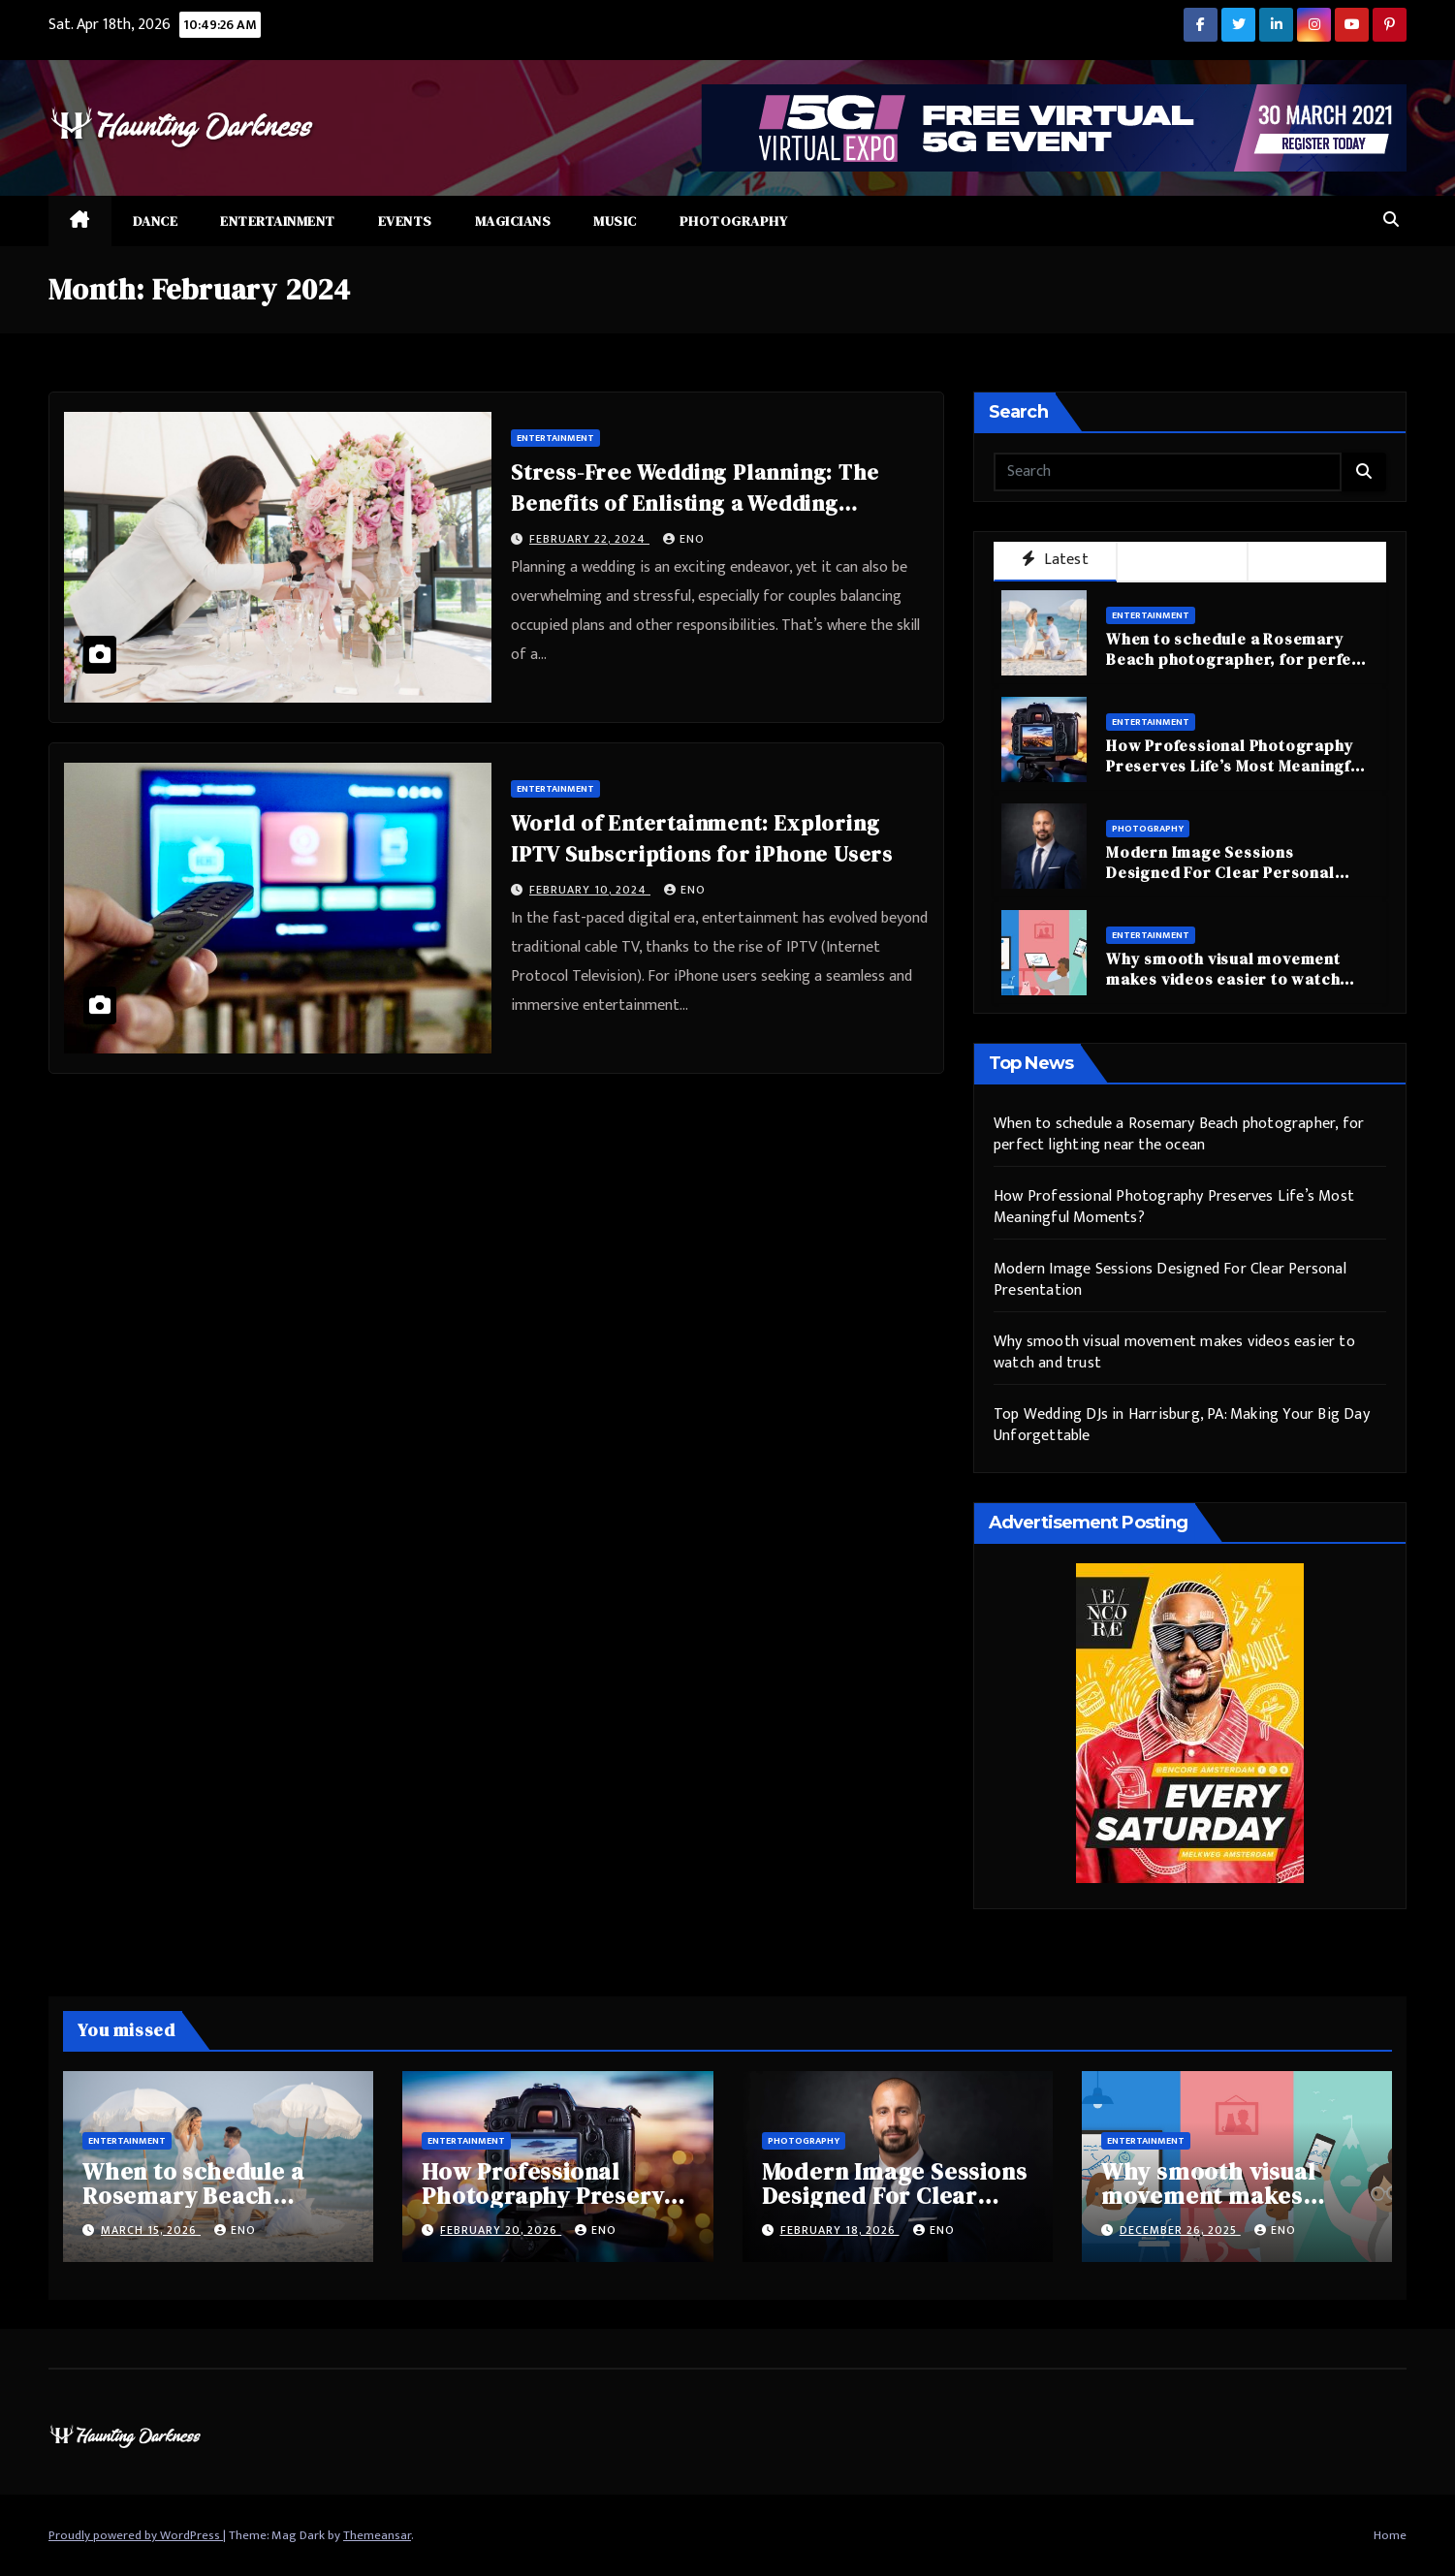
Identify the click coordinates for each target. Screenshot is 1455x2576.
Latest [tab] (1055, 560)
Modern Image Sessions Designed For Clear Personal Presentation (1220, 872)
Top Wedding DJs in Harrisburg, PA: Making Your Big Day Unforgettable (1182, 1425)
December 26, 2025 (1180, 2230)
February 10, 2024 (589, 889)
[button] (1391, 220)
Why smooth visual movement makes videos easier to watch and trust (1223, 979)
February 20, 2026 (500, 2230)
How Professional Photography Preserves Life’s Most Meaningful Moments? (1236, 766)
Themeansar (377, 2535)
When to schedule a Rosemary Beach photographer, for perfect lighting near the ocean (1237, 659)
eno (684, 539)
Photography (734, 221)
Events (405, 221)
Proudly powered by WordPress (135, 2535)
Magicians (513, 221)
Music (615, 221)
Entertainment (277, 221)
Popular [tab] (1182, 561)
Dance (155, 221)
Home (1390, 2535)
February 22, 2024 (589, 539)
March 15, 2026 (151, 2230)
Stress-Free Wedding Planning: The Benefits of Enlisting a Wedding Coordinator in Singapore (694, 503)
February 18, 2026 (840, 2230)
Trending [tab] (1317, 561)
